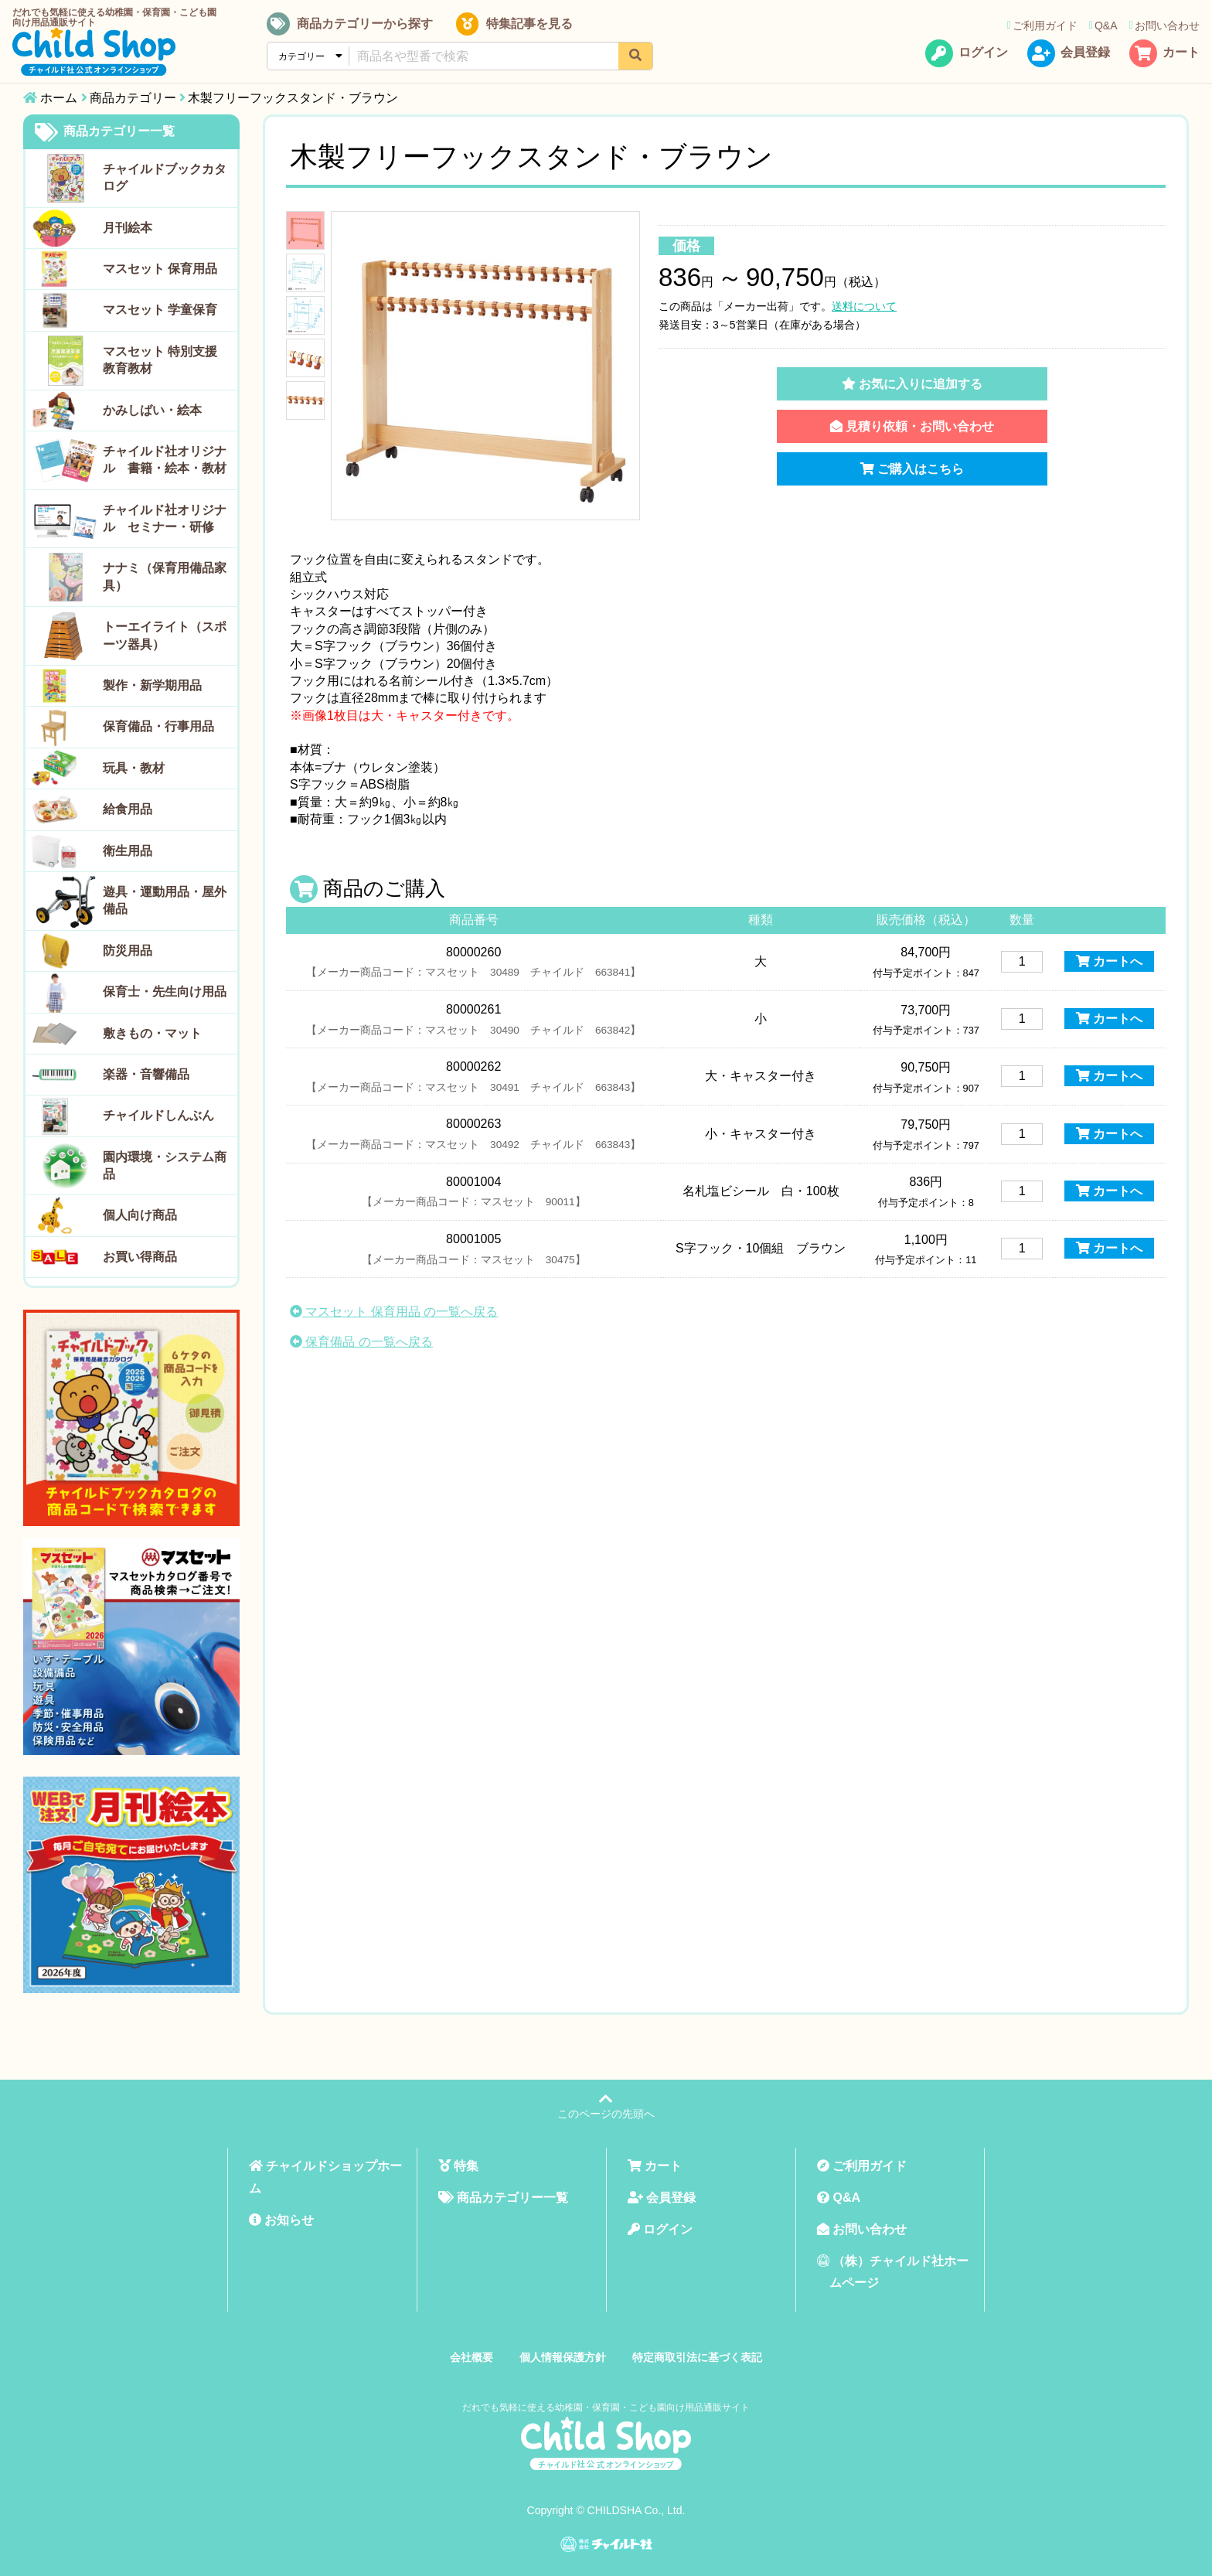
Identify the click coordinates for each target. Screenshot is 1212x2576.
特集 (458, 2165)
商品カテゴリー (133, 97)
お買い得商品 (140, 1256)
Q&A (1102, 28)
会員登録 (1067, 57)
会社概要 (471, 2357)
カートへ (1109, 961)
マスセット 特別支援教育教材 (160, 360)
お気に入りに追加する (912, 383)
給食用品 (127, 809)
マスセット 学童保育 (160, 309)
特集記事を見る (517, 28)
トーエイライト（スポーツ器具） (164, 635)
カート (1163, 57)
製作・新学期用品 (152, 685)
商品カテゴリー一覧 (105, 132)
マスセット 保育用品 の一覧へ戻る (394, 1311)
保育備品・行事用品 (158, 726)
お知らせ (281, 2220)
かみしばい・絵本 (152, 410)
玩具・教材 (134, 768)
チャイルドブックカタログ (164, 177)
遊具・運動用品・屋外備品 (164, 900)
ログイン (965, 57)
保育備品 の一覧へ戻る (361, 1341)
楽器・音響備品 (146, 1074)
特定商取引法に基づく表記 (697, 2357)
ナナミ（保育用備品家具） (164, 576)
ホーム (58, 97)
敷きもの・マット (152, 1033)
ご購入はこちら (912, 468)
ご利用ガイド (1041, 28)
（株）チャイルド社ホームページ (893, 2272)
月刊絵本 (127, 227)
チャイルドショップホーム (325, 2177)
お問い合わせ (1163, 28)
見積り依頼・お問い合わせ (912, 426)
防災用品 (127, 950)
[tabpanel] (485, 365)
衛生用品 (127, 850)
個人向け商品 (140, 1215)
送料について (864, 306)
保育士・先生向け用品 (164, 991)
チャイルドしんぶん (158, 1115)
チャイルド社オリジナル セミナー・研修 (164, 518)
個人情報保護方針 (562, 2357)
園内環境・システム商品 (164, 1165)
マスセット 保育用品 (160, 268)
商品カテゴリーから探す (356, 28)
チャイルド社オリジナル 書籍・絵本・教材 (164, 460)
